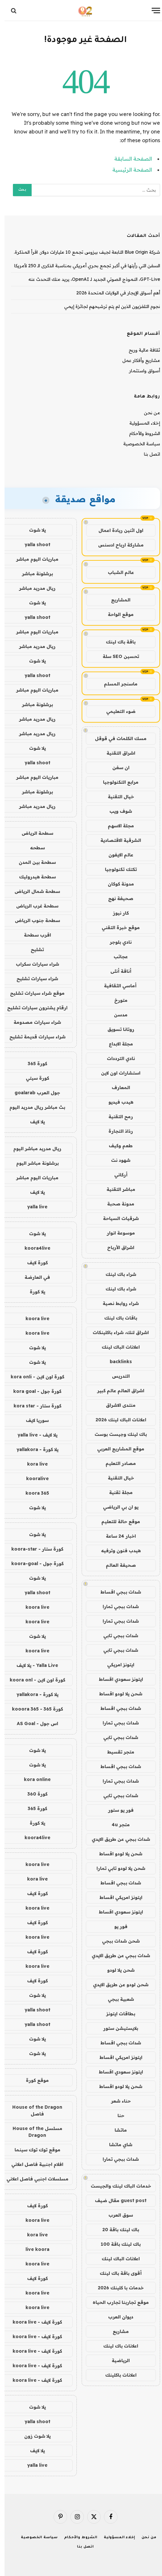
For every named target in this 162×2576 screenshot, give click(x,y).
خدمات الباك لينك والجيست (116, 2186)
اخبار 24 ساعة (116, 1536)
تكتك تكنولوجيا (116, 869)
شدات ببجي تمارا (116, 1606)
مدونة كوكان (116, 884)
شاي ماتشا (116, 2144)
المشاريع (116, 600)
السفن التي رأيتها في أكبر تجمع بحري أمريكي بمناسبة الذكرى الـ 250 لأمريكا (83, 266)
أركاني (116, 1175)
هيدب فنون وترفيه (116, 1550)
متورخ (116, 1000)
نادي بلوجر (116, 942)
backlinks (116, 1361)
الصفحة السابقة (128, 158)
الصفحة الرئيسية (127, 169)
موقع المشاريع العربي (116, 1449)
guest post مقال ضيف (116, 2200)
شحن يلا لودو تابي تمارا (116, 1868)
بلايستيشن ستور (116, 2028)
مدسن (116, 1015)
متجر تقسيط (116, 1752)
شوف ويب (116, 811)
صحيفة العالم (116, 1565)
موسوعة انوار (116, 1233)
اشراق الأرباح (116, 1247)
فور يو (116, 1926)
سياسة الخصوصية (137, 444)
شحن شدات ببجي (116, 1941)
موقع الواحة (116, 614)
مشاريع (116, 2331)
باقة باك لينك (116, 642)
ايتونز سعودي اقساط (116, 1679)
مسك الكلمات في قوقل (116, 738)
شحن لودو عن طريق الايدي (116, 1985)
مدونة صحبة (116, 1204)
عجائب (116, 956)
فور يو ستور (116, 1810)
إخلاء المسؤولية (140, 423)
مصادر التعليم (116, 1463)
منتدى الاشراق (116, 1405)
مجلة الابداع (116, 1044)
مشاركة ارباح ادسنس (116, 545)
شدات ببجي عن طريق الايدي (116, 1839)
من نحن (147, 413)
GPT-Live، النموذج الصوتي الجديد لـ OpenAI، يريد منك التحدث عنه (90, 279)
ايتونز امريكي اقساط (116, 1897)
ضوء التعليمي (116, 711)
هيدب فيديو (116, 1102)
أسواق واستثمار (140, 371)
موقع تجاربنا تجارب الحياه (116, 2302)
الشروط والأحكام (140, 433)
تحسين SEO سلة (116, 656)
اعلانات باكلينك (116, 2375)
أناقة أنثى (116, 971)
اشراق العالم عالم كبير (116, 1391)
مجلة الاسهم (116, 826)
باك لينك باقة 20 (116, 2229)
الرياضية (116, 2360)
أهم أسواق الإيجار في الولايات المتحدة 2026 (114, 293)
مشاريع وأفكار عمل (137, 360)
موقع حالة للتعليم (116, 1521)
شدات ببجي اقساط (116, 1592)
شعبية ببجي (116, 1999)
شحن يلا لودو (116, 1970)
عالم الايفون (116, 855)
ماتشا (116, 2130)
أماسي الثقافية (116, 986)
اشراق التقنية (116, 753)
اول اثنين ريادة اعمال (116, 530)
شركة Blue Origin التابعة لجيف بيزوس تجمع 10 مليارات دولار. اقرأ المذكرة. (82, 252)
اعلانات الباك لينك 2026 (116, 1420)
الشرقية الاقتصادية (116, 840)
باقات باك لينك (116, 1318)
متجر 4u (116, 1825)
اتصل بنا (147, 454)
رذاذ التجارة (116, 1131)
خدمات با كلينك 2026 (116, 2288)
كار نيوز (116, 913)
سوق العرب (116, 2215)
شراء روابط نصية (116, 1303)
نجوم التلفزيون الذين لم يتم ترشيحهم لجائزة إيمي (108, 306)
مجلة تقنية (116, 1492)
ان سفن (116, 767)
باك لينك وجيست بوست (116, 1434)
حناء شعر (116, 2101)
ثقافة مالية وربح (140, 350)
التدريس (116, 1376)
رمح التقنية (116, 1116)
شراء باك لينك (116, 1274)
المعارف (116, 1087)
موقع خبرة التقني (116, 927)
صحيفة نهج (116, 898)
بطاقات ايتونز (116, 2014)
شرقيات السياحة (116, 1218)
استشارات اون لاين (116, 1073)
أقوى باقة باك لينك (116, 2273)
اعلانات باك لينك (116, 2346)
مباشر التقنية (116, 1189)
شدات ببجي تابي (116, 1635)
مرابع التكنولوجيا (116, 782)
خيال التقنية (116, 797)
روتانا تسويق (116, 1029)
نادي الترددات (116, 1058)
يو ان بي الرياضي (116, 1507)
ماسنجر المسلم (116, 684)
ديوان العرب (116, 2317)
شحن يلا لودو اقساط (116, 1694)
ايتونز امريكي (116, 1665)
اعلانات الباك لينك (116, 1347)
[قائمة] (151, 10)
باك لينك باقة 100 (116, 2244)
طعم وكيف (116, 1146)
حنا (116, 2115)
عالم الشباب (116, 572)
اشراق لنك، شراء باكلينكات (116, 1332)
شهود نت (116, 1160)
